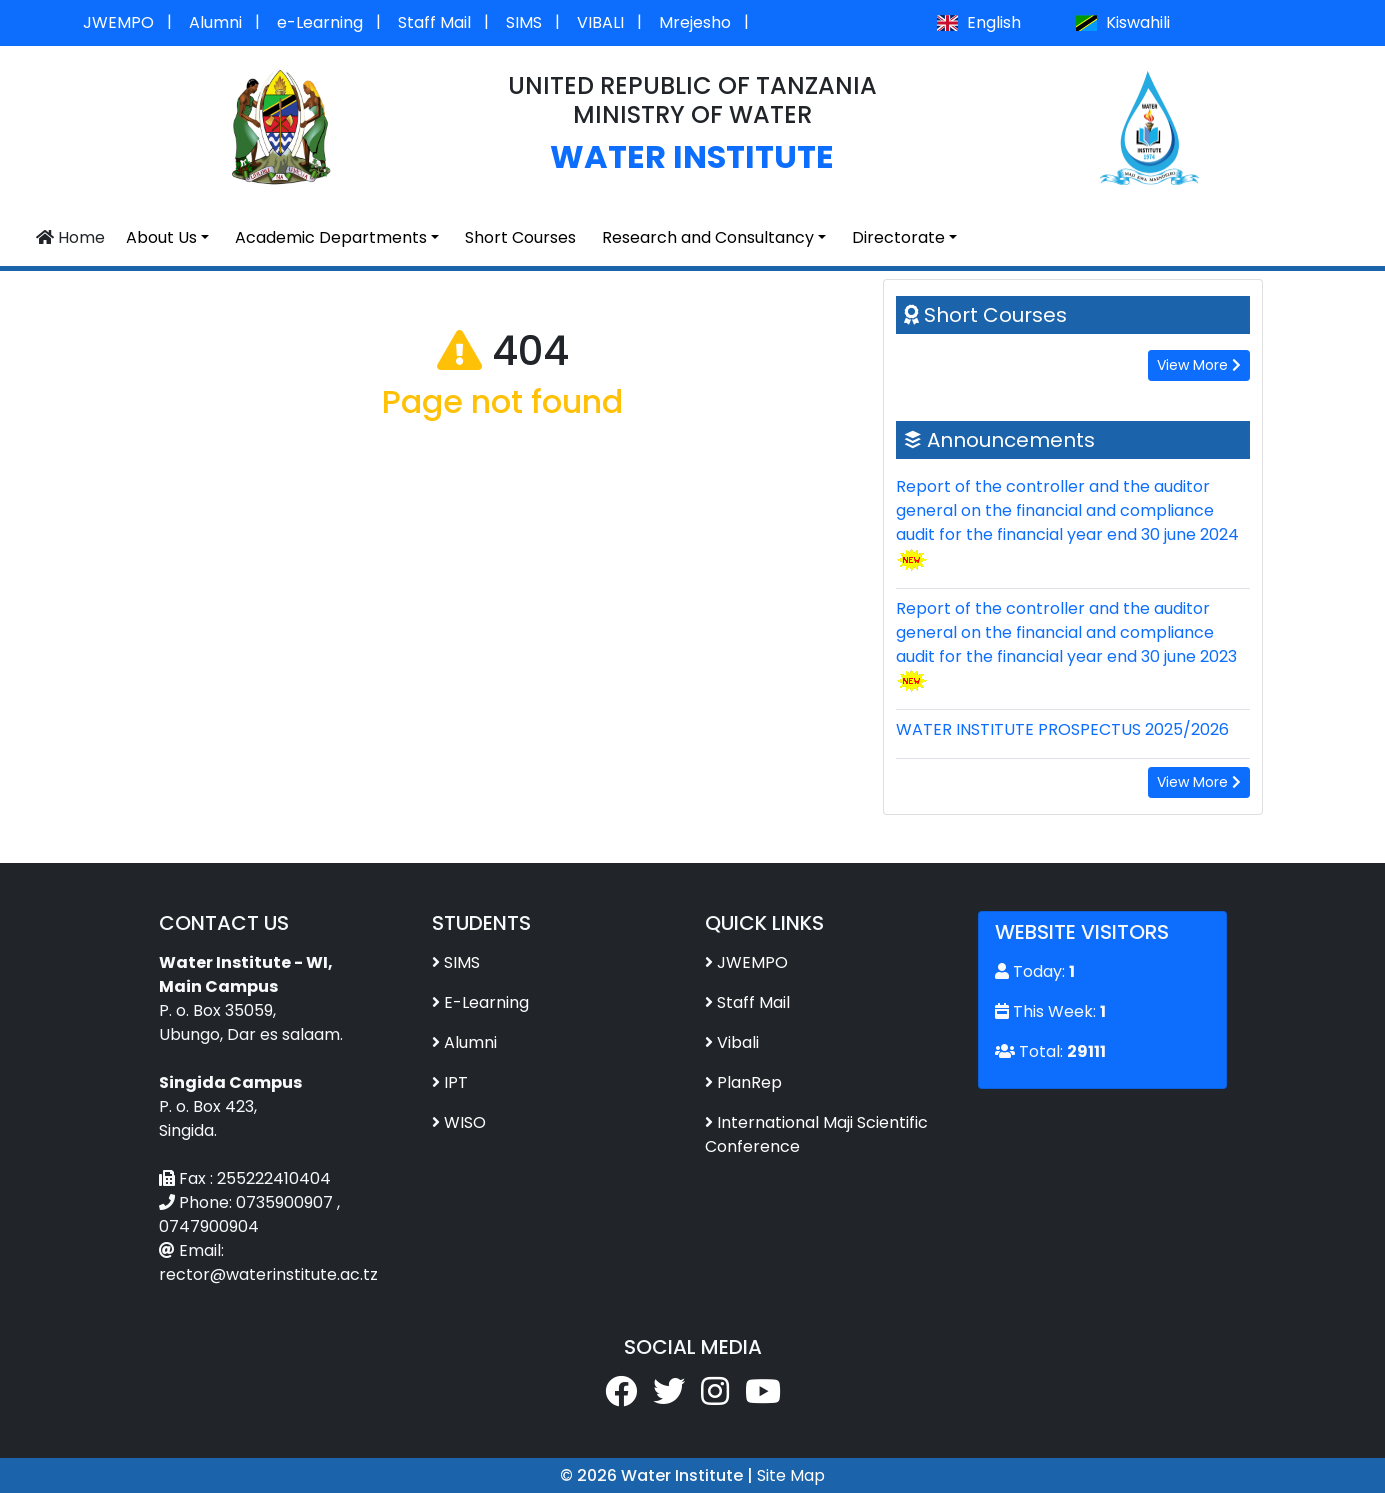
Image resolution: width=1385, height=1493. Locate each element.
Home (70, 237)
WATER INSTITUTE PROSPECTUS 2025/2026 (1062, 729)
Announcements (1011, 440)
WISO (465, 1122)
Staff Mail (434, 22)
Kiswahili (1122, 22)
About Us (161, 237)
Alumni (215, 22)
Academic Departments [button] (331, 237)
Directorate (898, 237)
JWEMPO (118, 22)
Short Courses (520, 237)
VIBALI (600, 22)
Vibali (738, 1042)
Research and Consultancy (708, 237)
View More (1199, 365)
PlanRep (749, 1082)
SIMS (524, 22)
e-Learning (320, 22)
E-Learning (486, 1002)
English (979, 22)
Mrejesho (695, 22)
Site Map (791, 1475)
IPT (456, 1082)
